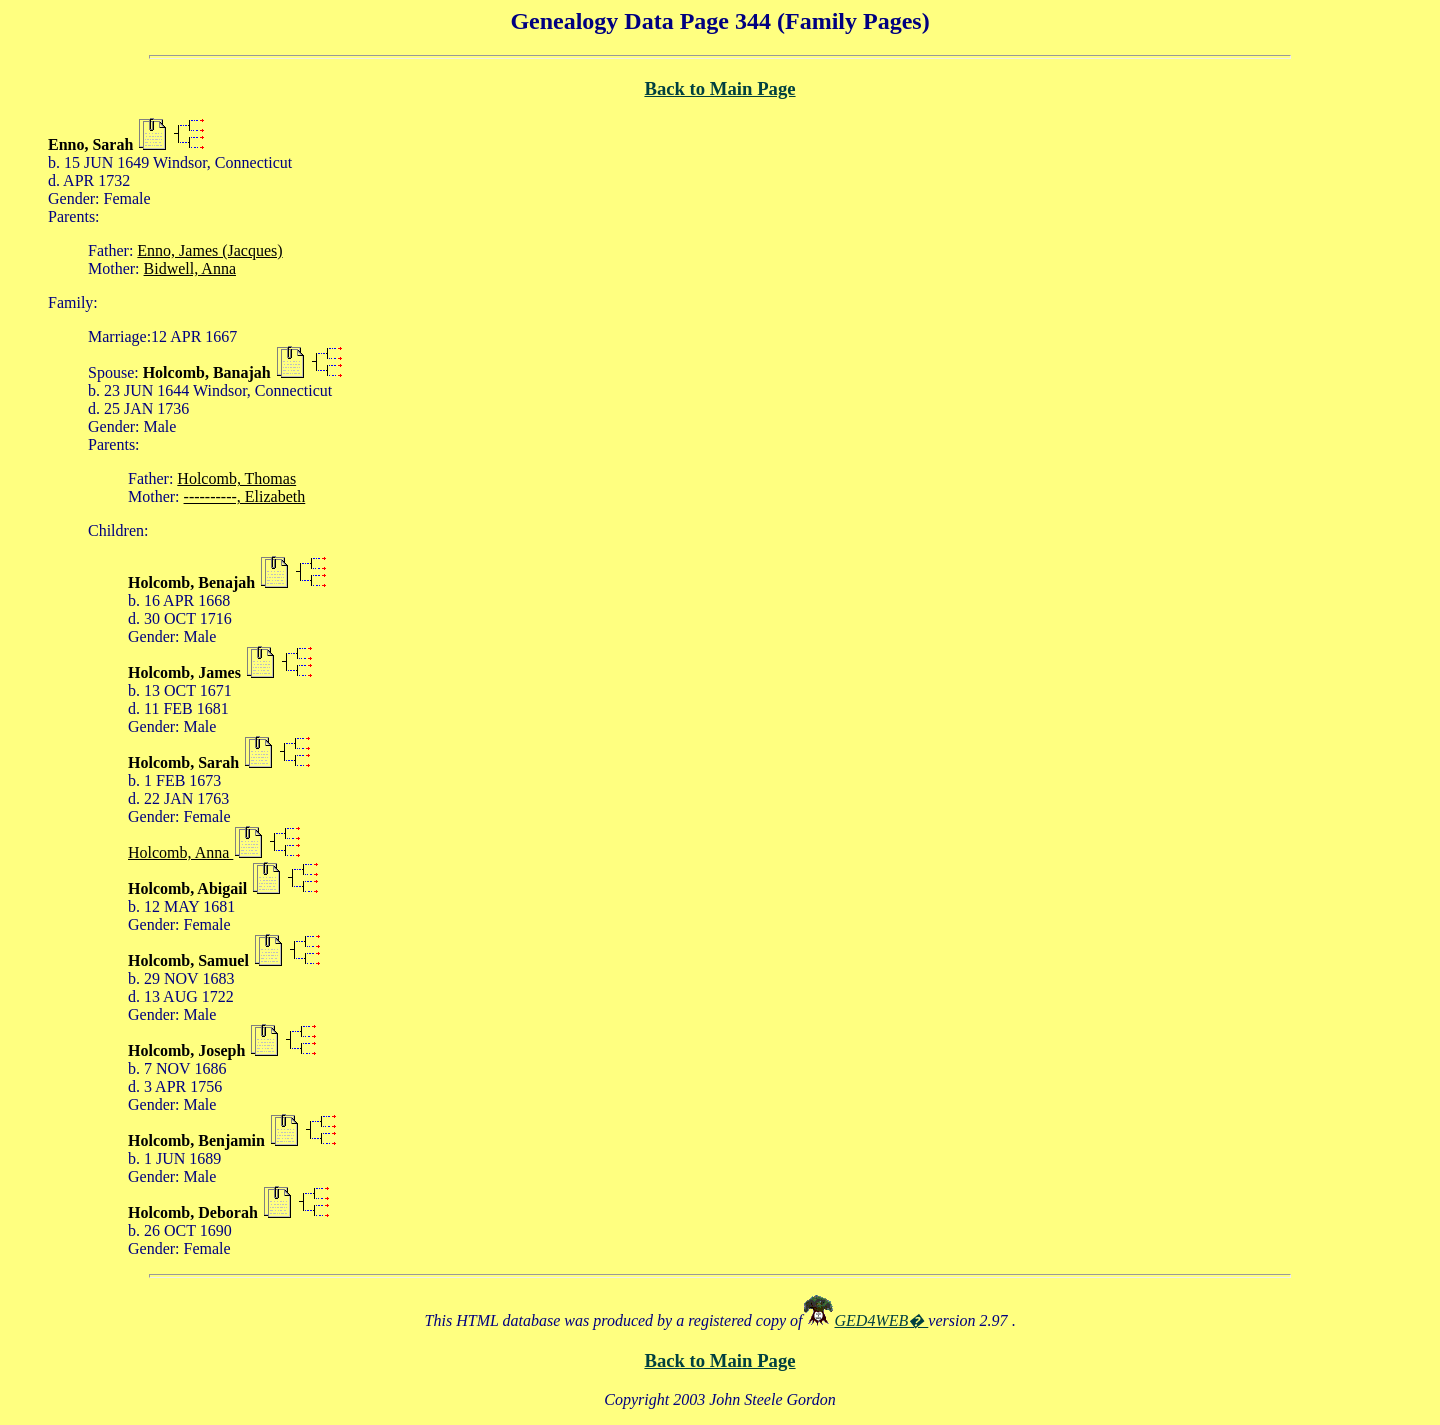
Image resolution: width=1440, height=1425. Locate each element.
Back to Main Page (719, 88)
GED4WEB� (882, 1320)
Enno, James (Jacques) (209, 250)
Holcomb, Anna (180, 852)
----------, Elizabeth (245, 496)
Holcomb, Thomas (236, 478)
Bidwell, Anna (190, 268)
